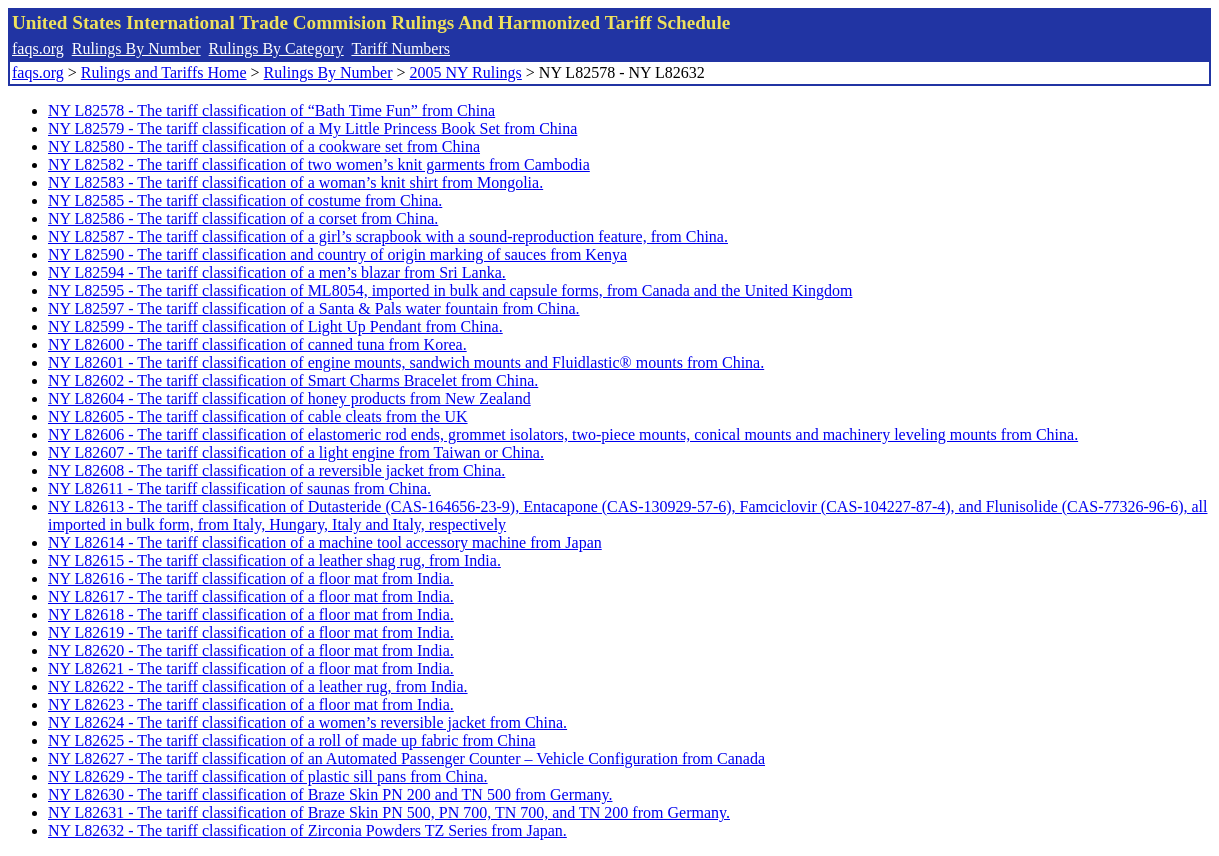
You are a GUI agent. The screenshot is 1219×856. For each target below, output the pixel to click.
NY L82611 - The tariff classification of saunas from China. (239, 488)
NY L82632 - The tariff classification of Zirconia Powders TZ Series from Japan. (307, 830)
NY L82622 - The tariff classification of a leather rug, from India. (258, 686)
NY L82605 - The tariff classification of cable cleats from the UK (258, 416)
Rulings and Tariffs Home (164, 72)
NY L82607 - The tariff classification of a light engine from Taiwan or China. (296, 452)
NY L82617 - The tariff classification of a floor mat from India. (251, 596)
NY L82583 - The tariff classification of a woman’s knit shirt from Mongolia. (295, 182)
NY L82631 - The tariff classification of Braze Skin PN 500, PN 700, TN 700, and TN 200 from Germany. (389, 812)
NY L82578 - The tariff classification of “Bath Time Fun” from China (271, 110)
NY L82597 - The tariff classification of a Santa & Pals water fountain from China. (314, 308)
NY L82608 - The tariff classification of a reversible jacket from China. (276, 470)
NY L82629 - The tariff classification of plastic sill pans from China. (268, 776)
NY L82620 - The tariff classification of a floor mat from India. (251, 650)
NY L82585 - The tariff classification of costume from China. (245, 200)
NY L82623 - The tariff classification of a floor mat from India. (251, 704)
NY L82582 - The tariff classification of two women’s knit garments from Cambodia (319, 164)
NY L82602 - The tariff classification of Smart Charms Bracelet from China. (293, 380)
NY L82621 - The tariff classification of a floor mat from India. (251, 668)
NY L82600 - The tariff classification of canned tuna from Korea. (257, 344)
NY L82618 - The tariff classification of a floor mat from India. (251, 614)
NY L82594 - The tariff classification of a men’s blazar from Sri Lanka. (277, 272)
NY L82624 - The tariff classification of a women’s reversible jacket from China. (307, 722)
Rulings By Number (136, 48)
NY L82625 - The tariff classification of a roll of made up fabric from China (292, 740)
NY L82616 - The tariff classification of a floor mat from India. (251, 578)
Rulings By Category (276, 48)
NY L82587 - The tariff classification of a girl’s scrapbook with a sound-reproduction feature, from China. (388, 236)
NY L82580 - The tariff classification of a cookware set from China (264, 146)
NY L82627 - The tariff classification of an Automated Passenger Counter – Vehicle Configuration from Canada (406, 758)
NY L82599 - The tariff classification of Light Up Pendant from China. (275, 326)
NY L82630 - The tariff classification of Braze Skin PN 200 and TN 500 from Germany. (330, 794)
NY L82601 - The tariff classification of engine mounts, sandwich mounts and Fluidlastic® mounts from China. (406, 362)
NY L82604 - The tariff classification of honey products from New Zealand (289, 398)
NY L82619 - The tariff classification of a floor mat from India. (251, 632)
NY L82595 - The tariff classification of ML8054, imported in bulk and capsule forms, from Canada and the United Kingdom (450, 290)
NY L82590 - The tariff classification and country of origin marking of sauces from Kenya (337, 254)
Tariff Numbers (400, 48)
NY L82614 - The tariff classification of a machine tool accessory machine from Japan (325, 542)
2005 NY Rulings (466, 72)
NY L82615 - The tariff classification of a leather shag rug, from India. (274, 560)
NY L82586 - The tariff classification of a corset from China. (243, 218)
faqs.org (38, 48)
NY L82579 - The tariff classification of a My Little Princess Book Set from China (312, 128)
